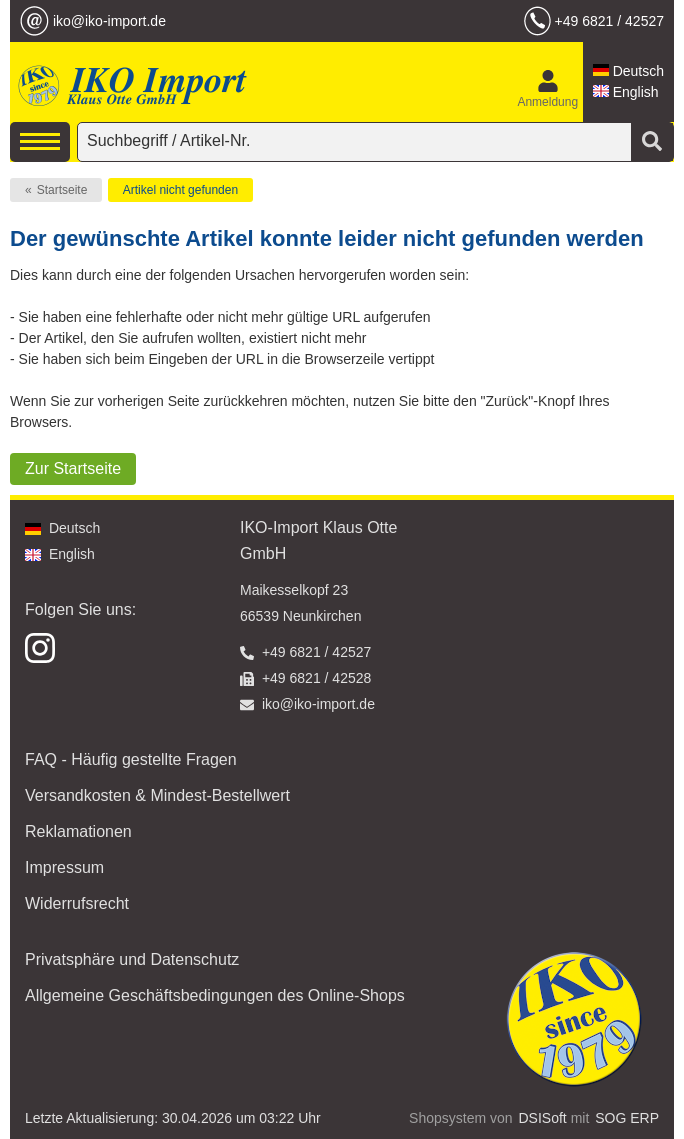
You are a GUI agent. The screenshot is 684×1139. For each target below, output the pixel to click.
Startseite (62, 190)
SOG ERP (627, 1118)
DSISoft (543, 1118)
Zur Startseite (73, 468)
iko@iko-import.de (109, 21)
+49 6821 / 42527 (609, 21)
